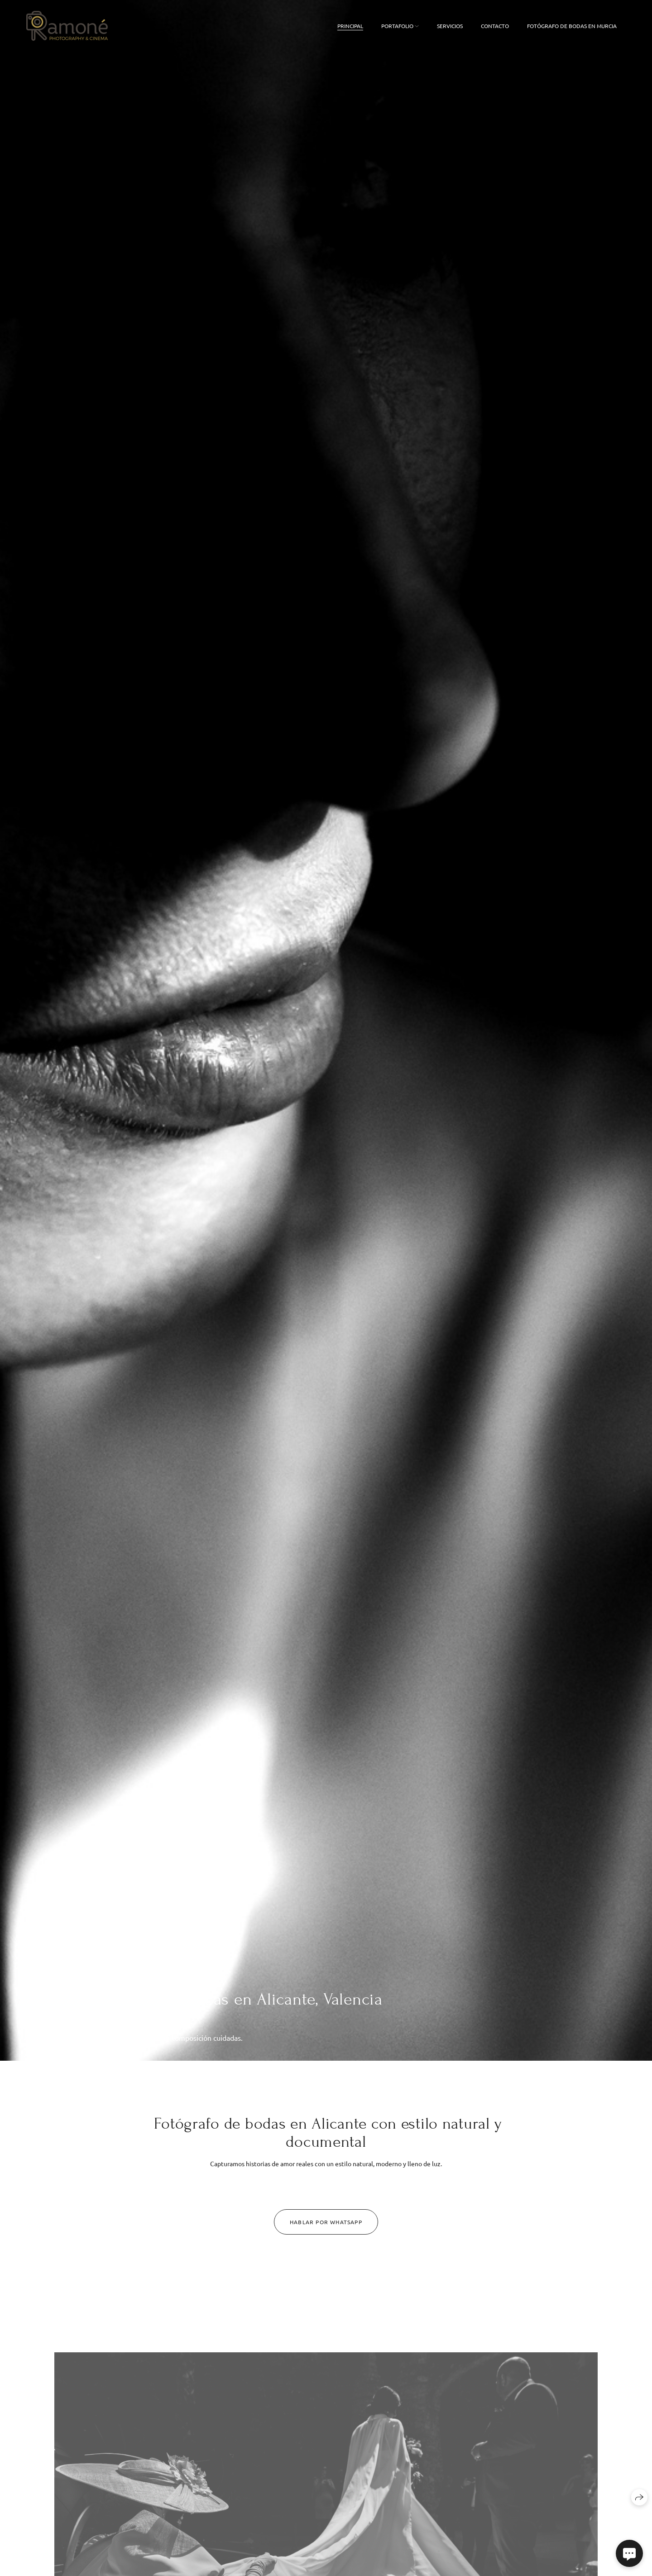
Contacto (495, 25)
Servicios (450, 25)
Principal (350, 25)
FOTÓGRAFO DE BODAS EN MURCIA (572, 25)
